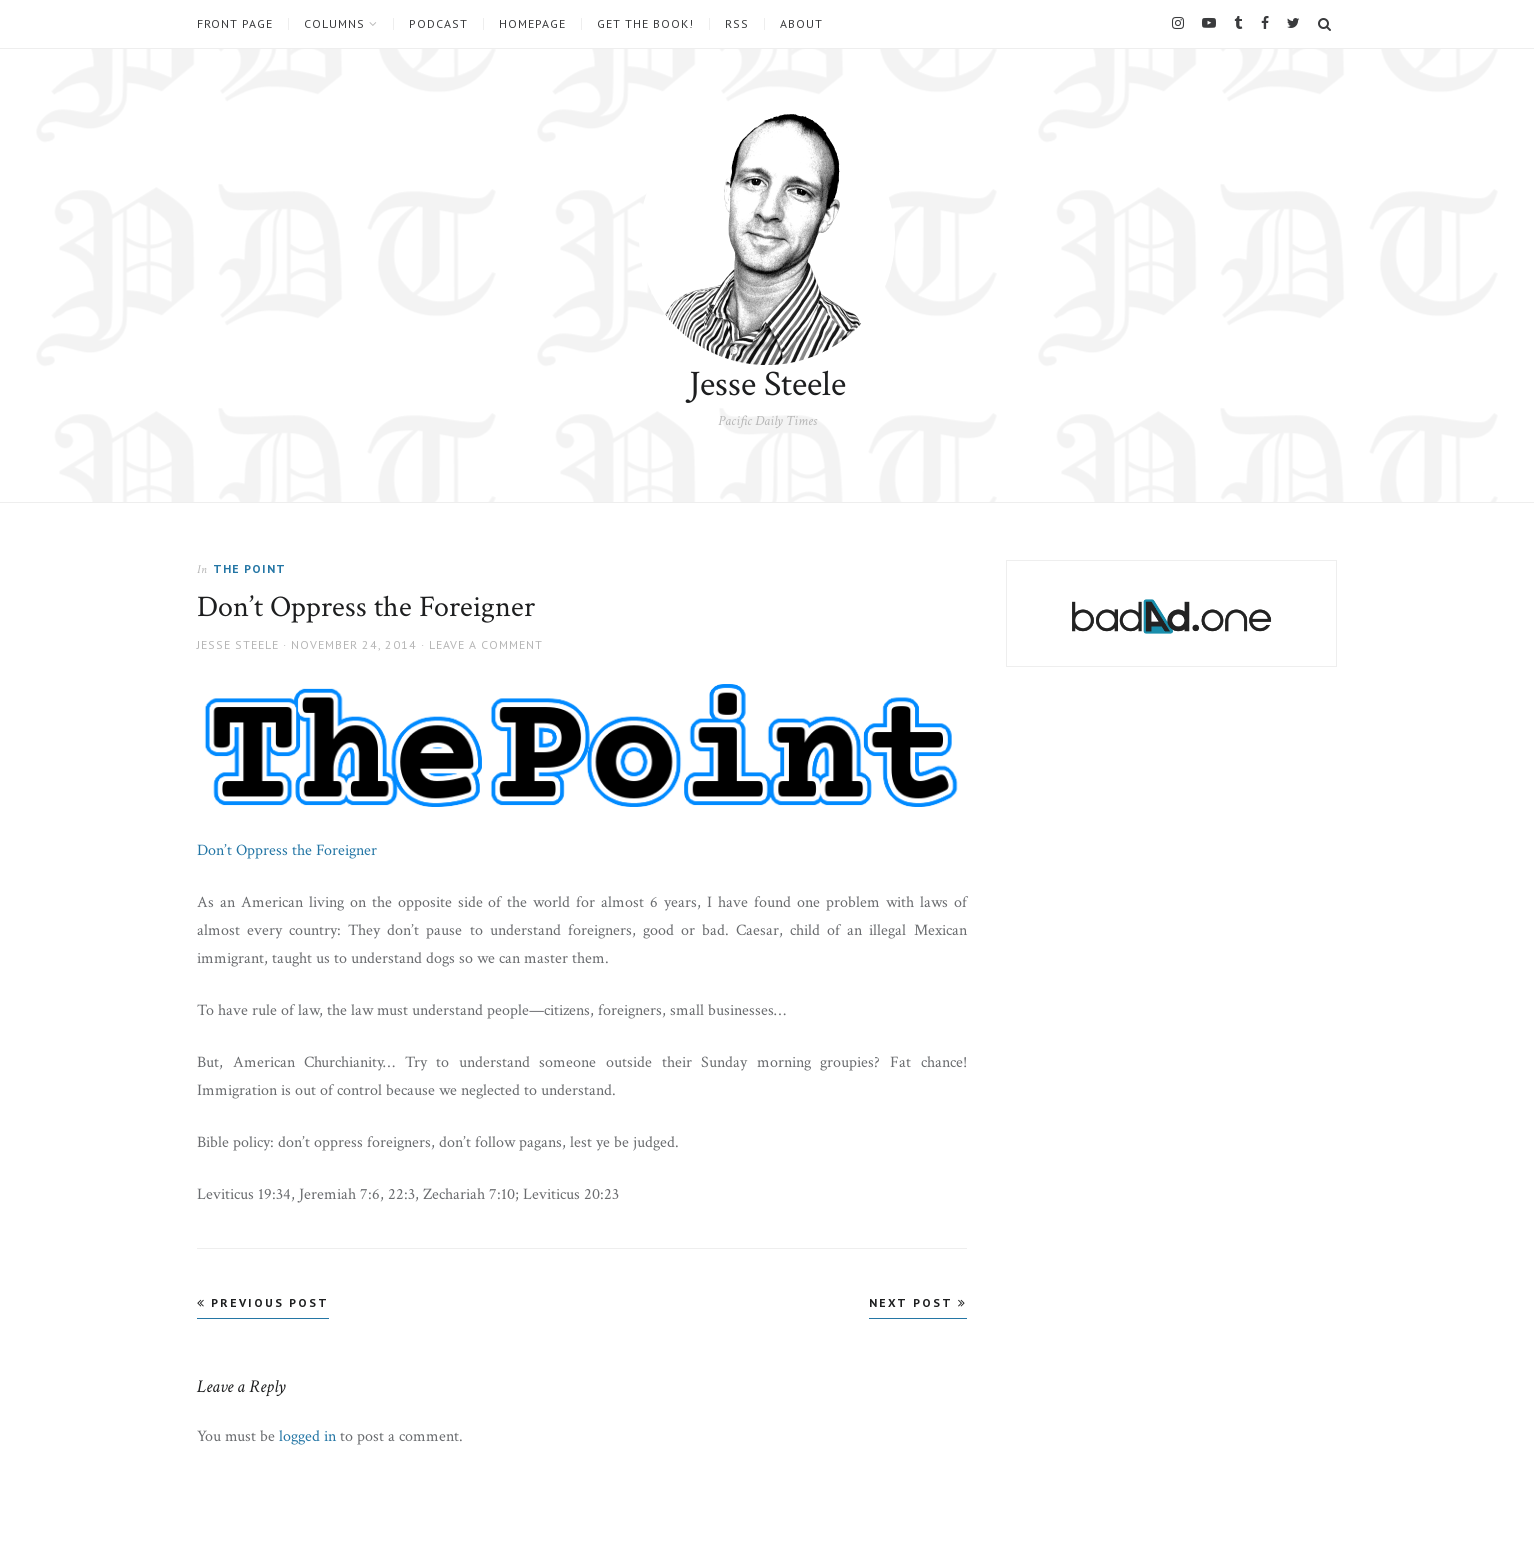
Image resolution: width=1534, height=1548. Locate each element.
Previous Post (263, 1302)
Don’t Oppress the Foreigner (287, 850)
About (801, 24)
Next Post (918, 1302)
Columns (334, 24)
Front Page (235, 24)
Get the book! (645, 24)
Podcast (438, 24)
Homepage (532, 24)
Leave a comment (486, 644)
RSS (737, 24)
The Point (249, 568)
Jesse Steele (767, 384)
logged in (307, 1436)
